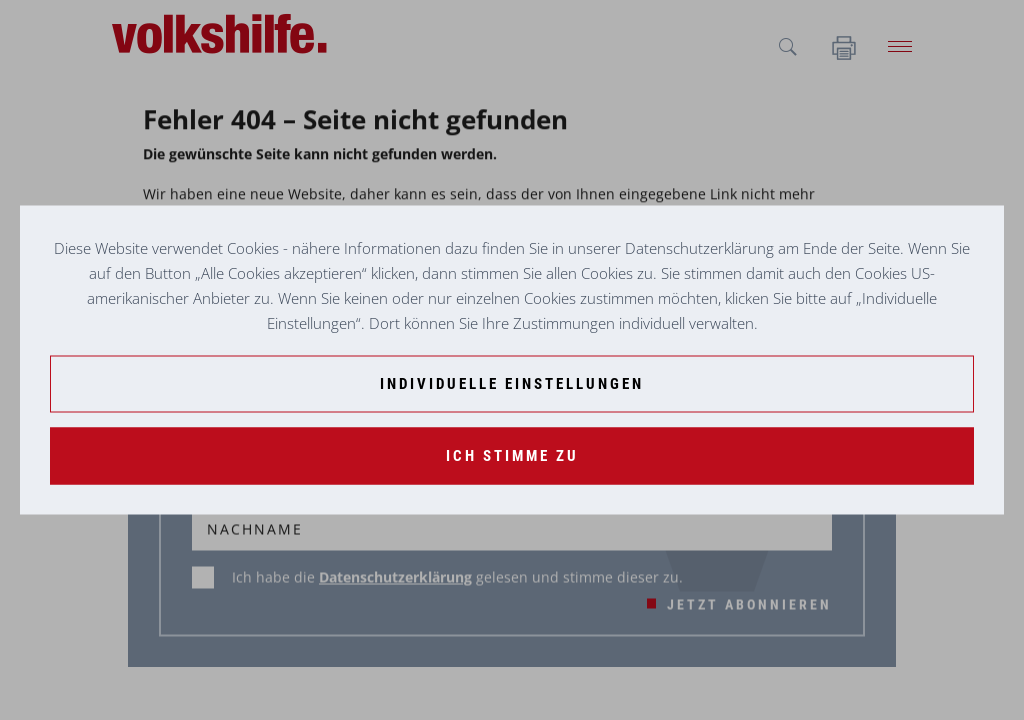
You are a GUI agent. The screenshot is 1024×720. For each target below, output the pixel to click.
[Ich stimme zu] (512, 456)
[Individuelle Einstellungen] (512, 384)
